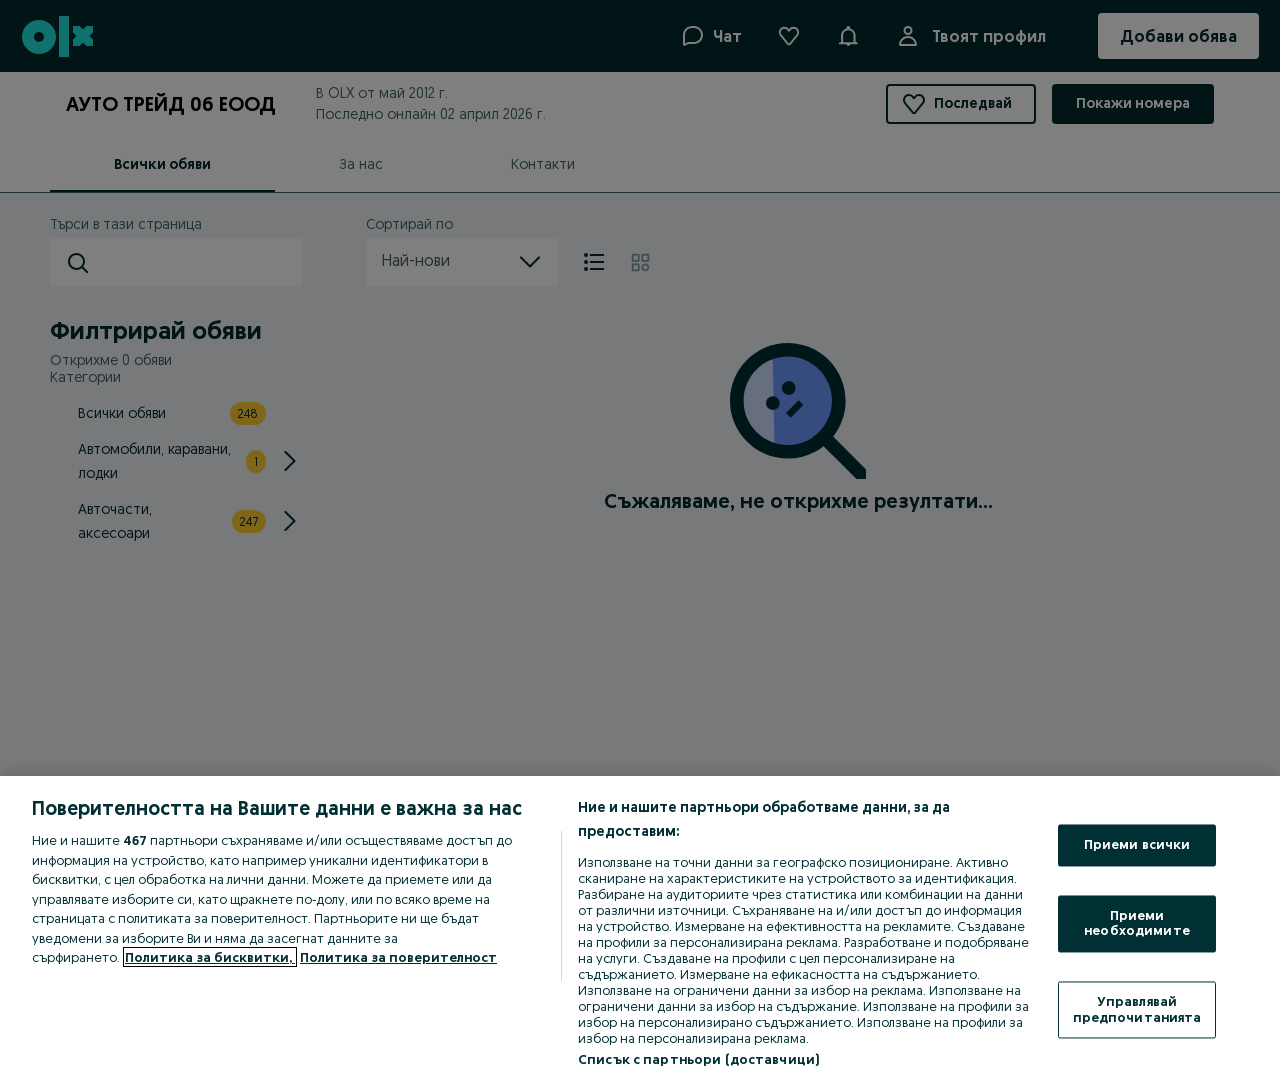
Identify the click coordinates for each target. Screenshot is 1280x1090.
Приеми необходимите (1137, 923)
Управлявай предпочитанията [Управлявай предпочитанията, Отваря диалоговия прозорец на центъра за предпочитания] (1137, 1009)
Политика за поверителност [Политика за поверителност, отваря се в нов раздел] (398, 957)
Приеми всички (1137, 845)
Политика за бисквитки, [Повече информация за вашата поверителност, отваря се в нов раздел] (210, 957)
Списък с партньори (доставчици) (698, 1059)
